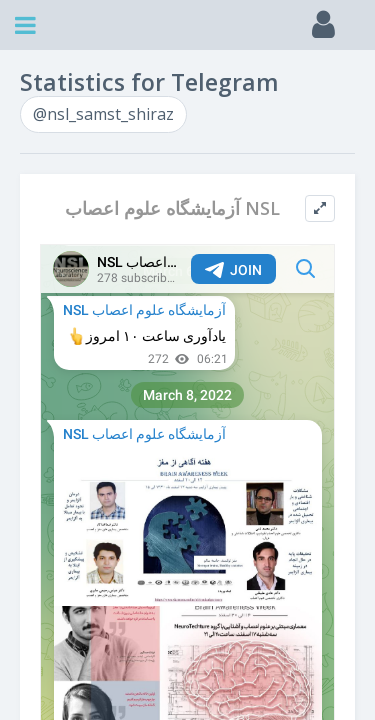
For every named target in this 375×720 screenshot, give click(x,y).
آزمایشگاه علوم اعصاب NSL (172, 208)
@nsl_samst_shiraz (103, 114)
